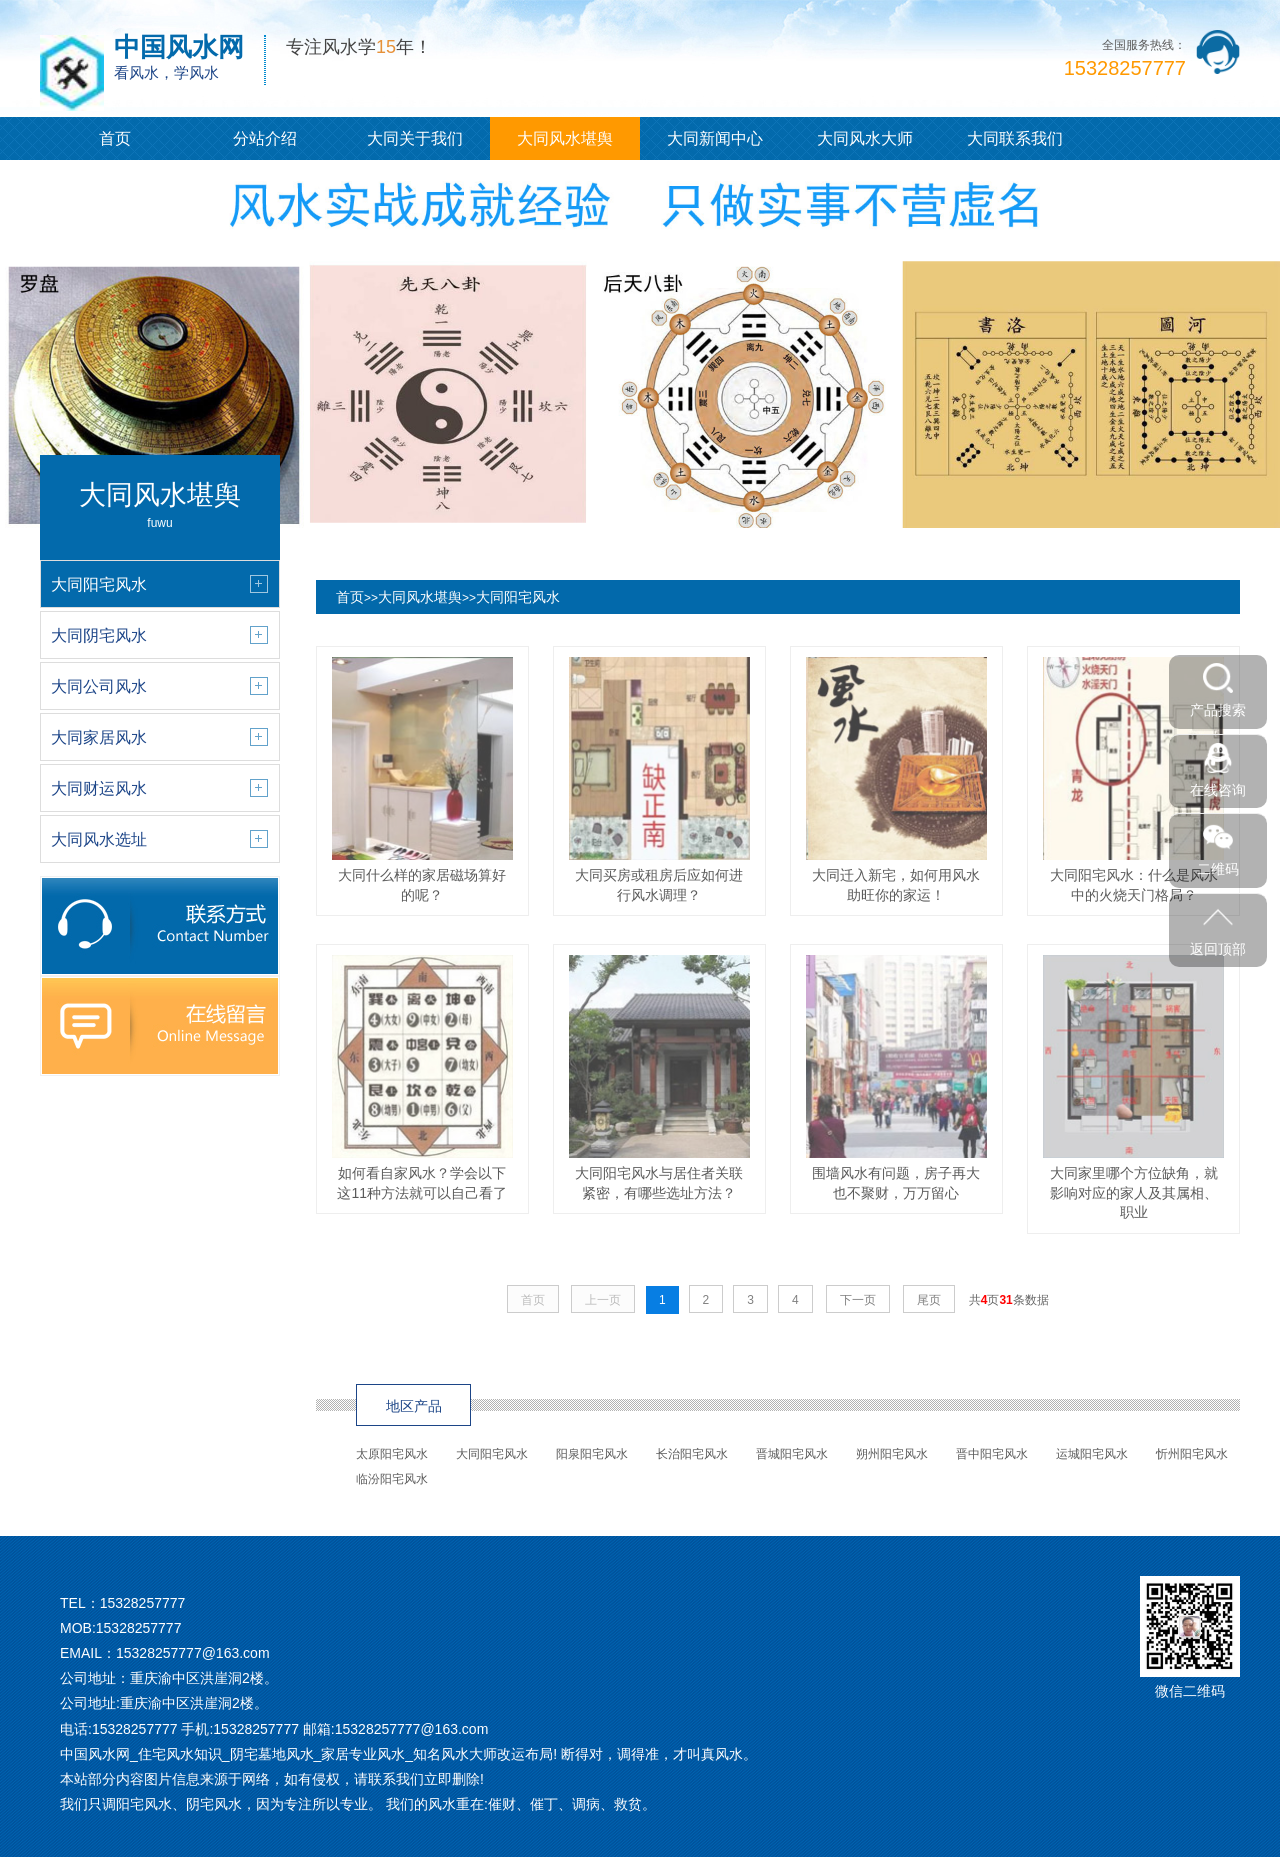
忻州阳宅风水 (1192, 1454)
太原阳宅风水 (392, 1454)
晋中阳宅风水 (992, 1454)
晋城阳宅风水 (792, 1454)
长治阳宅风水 (692, 1454)
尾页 (929, 1300)
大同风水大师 (865, 138)
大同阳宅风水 (518, 597)
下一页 (858, 1300)
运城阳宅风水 (1092, 1454)
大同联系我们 (1015, 138)
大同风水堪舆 (565, 138)
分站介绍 (265, 138)
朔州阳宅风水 (892, 1454)
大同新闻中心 (715, 138)
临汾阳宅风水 (392, 1479)
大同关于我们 (415, 138)
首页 (115, 138)
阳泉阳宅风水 (592, 1454)
